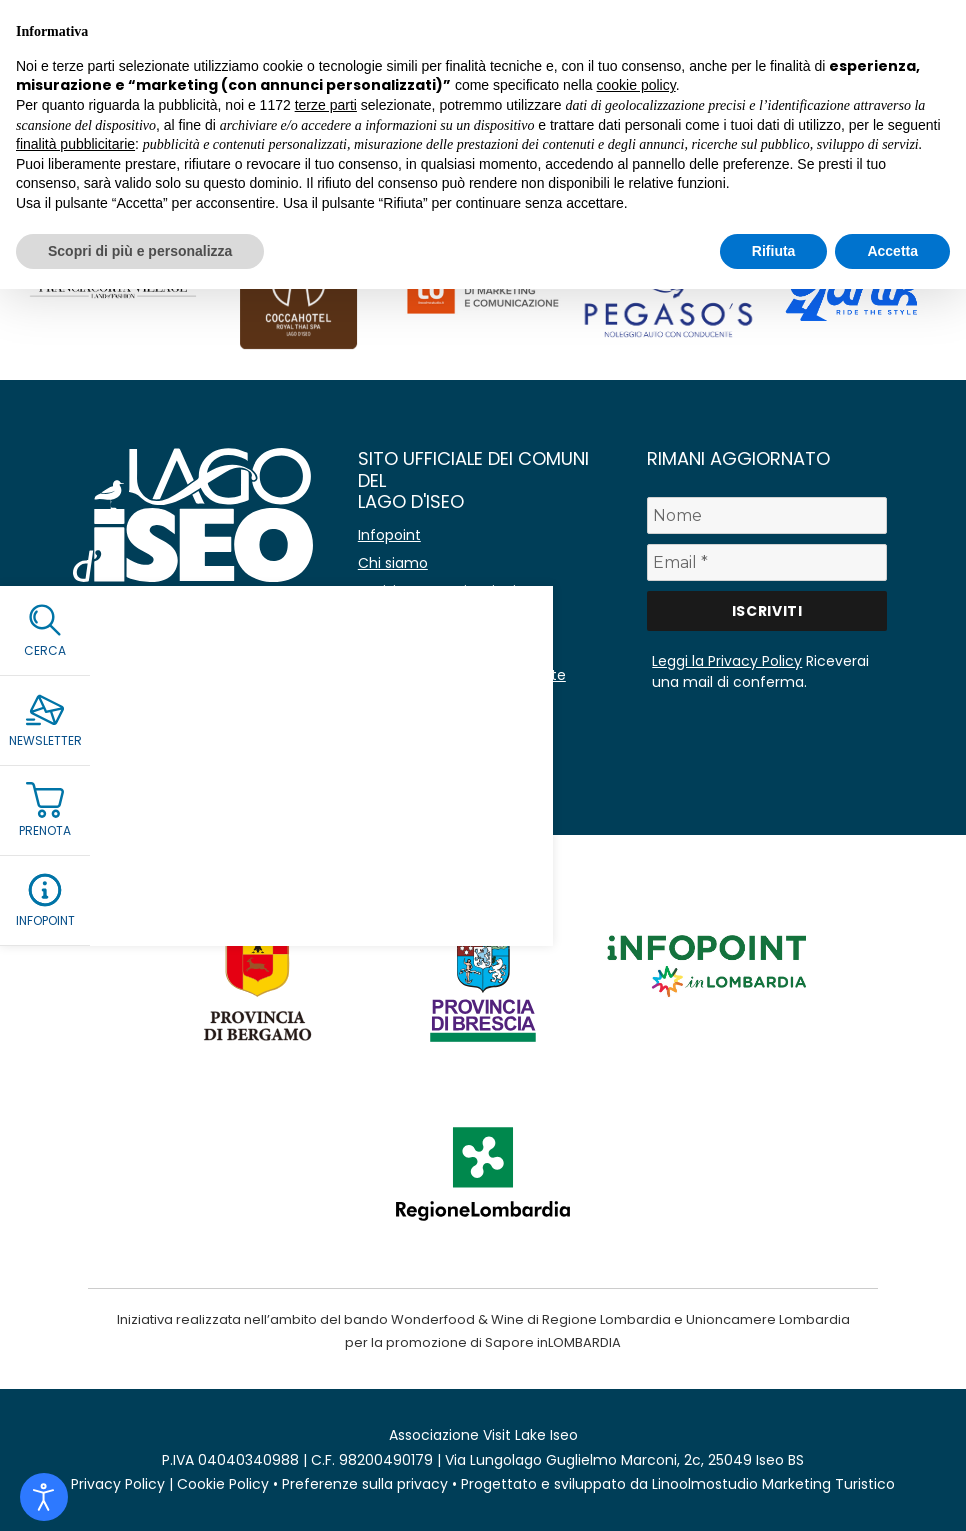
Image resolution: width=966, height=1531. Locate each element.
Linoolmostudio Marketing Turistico (773, 1484)
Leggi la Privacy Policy (727, 661)
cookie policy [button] (636, 85)
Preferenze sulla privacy (365, 1484)
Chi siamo (393, 563)
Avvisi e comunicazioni (437, 591)
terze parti (326, 105)
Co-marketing (408, 619)
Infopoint (389, 535)
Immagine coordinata (434, 731)
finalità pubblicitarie (75, 144)
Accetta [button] (892, 251)
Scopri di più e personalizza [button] (140, 251)
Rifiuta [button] (774, 251)
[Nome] (767, 515)
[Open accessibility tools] (44, 1497)
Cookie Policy (223, 1484)
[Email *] (767, 562)
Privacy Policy (118, 1484)
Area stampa (403, 703)
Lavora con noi (409, 647)
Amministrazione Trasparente (462, 675)
